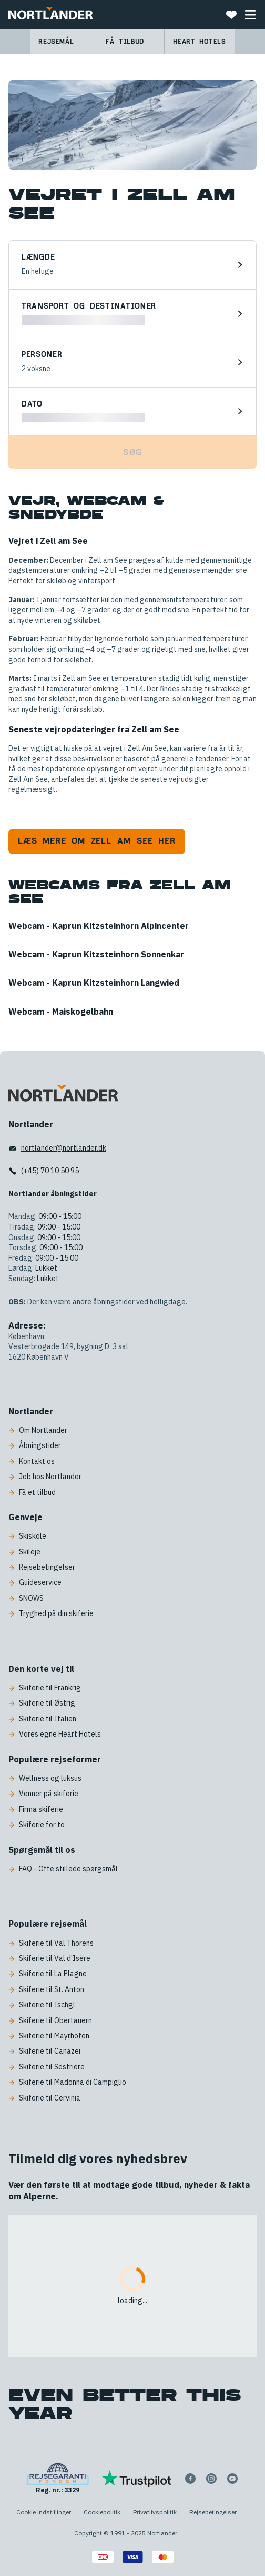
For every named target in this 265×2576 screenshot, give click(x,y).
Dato (32, 404)
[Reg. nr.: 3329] (57, 2478)
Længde (38, 257)
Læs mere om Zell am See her (97, 841)
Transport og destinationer (89, 307)
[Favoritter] (231, 14)
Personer (42, 355)
